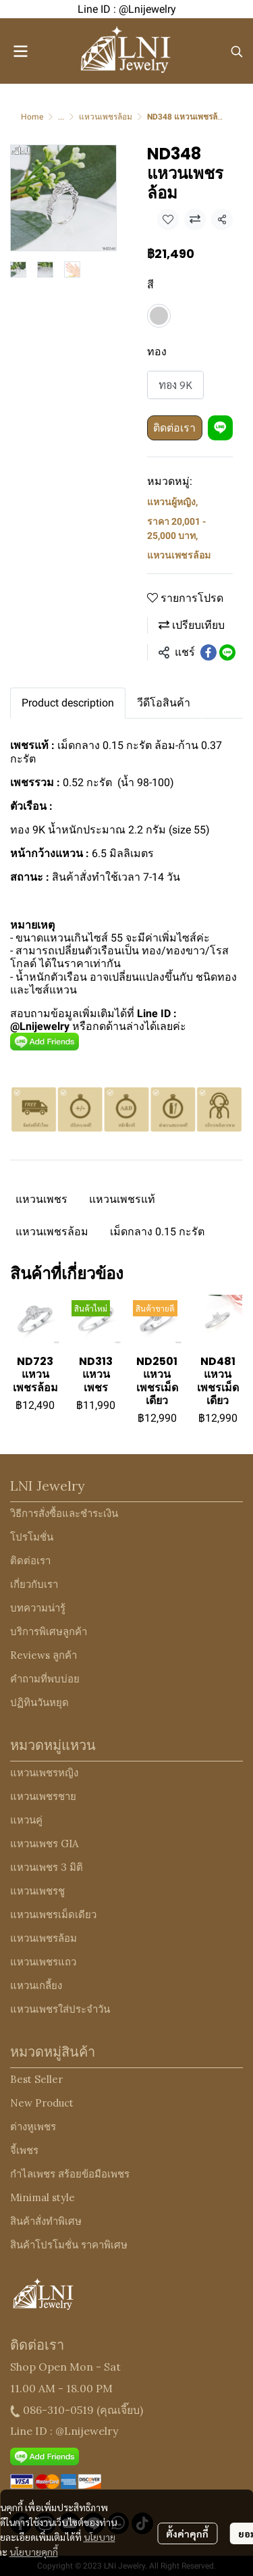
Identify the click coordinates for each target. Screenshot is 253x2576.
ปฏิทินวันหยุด (39, 1702)
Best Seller (36, 2079)
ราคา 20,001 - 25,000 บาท (176, 528)
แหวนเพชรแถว (43, 1961)
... (61, 117)
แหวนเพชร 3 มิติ (46, 1867)
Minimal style (42, 2197)
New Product (42, 2102)
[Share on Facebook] (208, 652)
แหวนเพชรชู (37, 1890)
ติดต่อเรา (174, 427)
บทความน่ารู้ (37, 1607)
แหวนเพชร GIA (44, 1843)
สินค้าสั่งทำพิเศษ (46, 2221)
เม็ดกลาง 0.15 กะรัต (157, 1231)
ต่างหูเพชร (33, 2126)
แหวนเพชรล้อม (105, 117)
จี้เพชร (24, 2150)
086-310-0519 (58, 2410)
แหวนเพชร (41, 1199)
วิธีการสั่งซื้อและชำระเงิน (64, 1513)
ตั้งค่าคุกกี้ (187, 2533)
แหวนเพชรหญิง (44, 1772)
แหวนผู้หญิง (172, 501)
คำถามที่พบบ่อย (45, 1678)
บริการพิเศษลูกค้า (48, 1631)
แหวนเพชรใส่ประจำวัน (60, 2009)
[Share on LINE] (227, 652)
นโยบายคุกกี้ (33, 2552)
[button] (236, 51)
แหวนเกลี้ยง (36, 1985)
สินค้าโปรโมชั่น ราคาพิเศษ (69, 2244)
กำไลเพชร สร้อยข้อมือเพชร (70, 2173)
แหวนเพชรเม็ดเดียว (53, 1914)
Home (32, 117)
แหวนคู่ (26, 1819)
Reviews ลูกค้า (43, 1655)
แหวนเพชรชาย (43, 1796)
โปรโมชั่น (31, 1536)
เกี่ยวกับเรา (34, 1584)
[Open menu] (20, 51)
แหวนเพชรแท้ (122, 1199)
